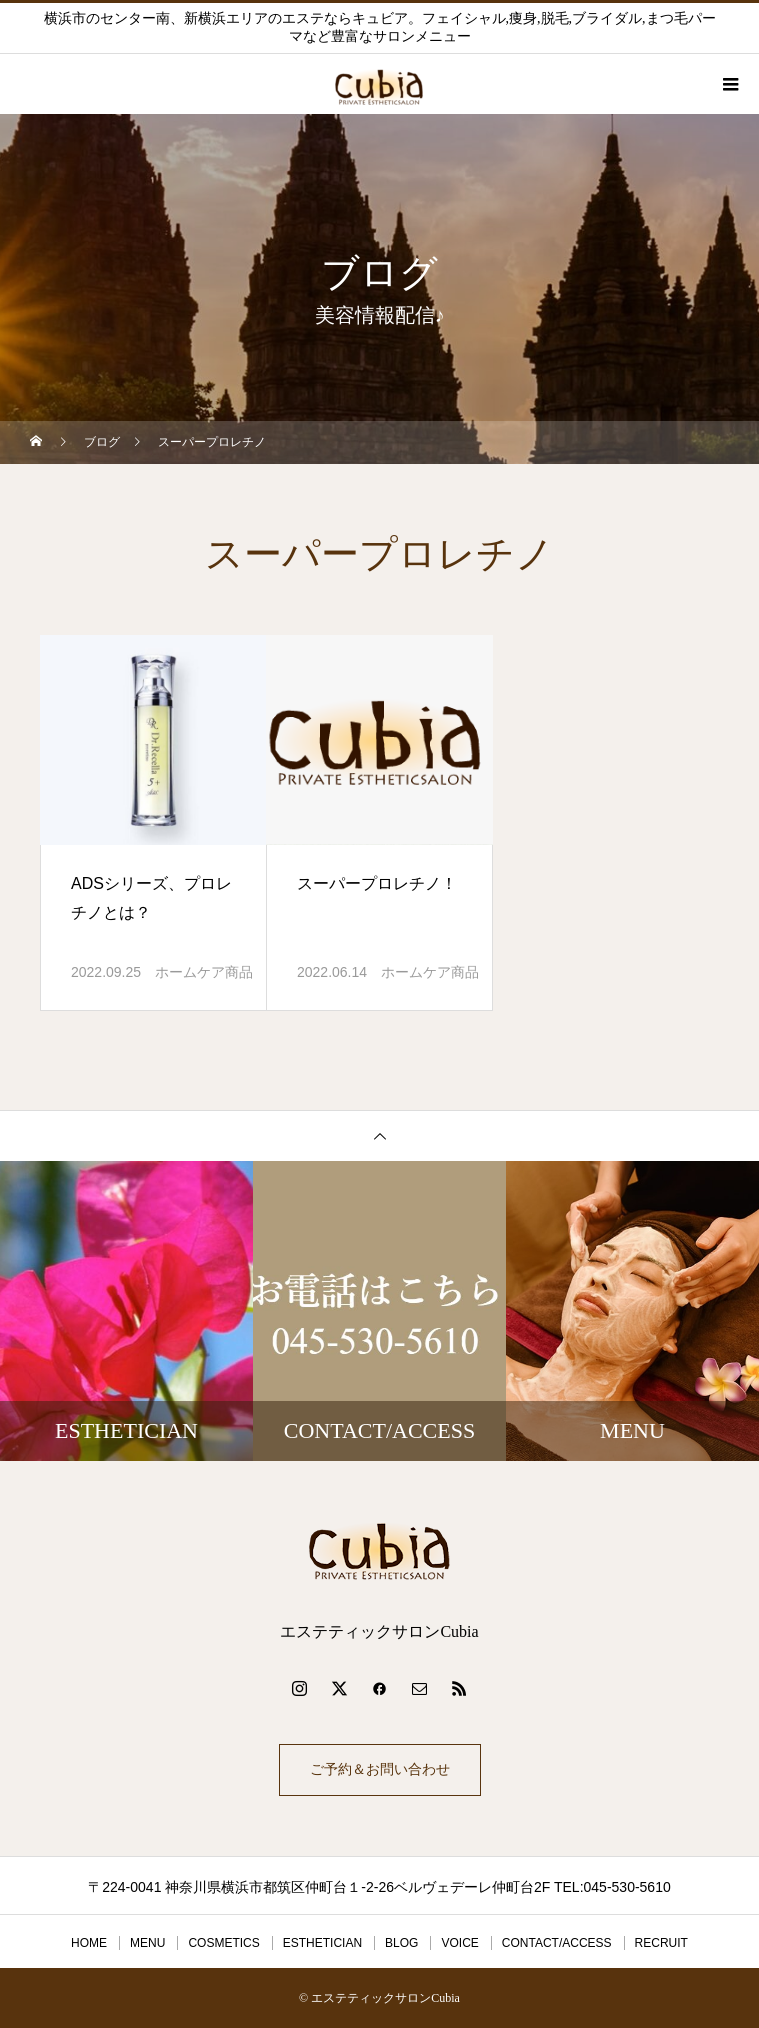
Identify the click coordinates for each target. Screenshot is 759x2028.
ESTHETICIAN (322, 1943)
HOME (89, 1943)
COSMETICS (223, 1943)
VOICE (459, 1943)
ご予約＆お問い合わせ (380, 1769)
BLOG (401, 1943)
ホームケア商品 (204, 972)
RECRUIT (661, 1943)
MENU (147, 1943)
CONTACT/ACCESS (557, 1943)
